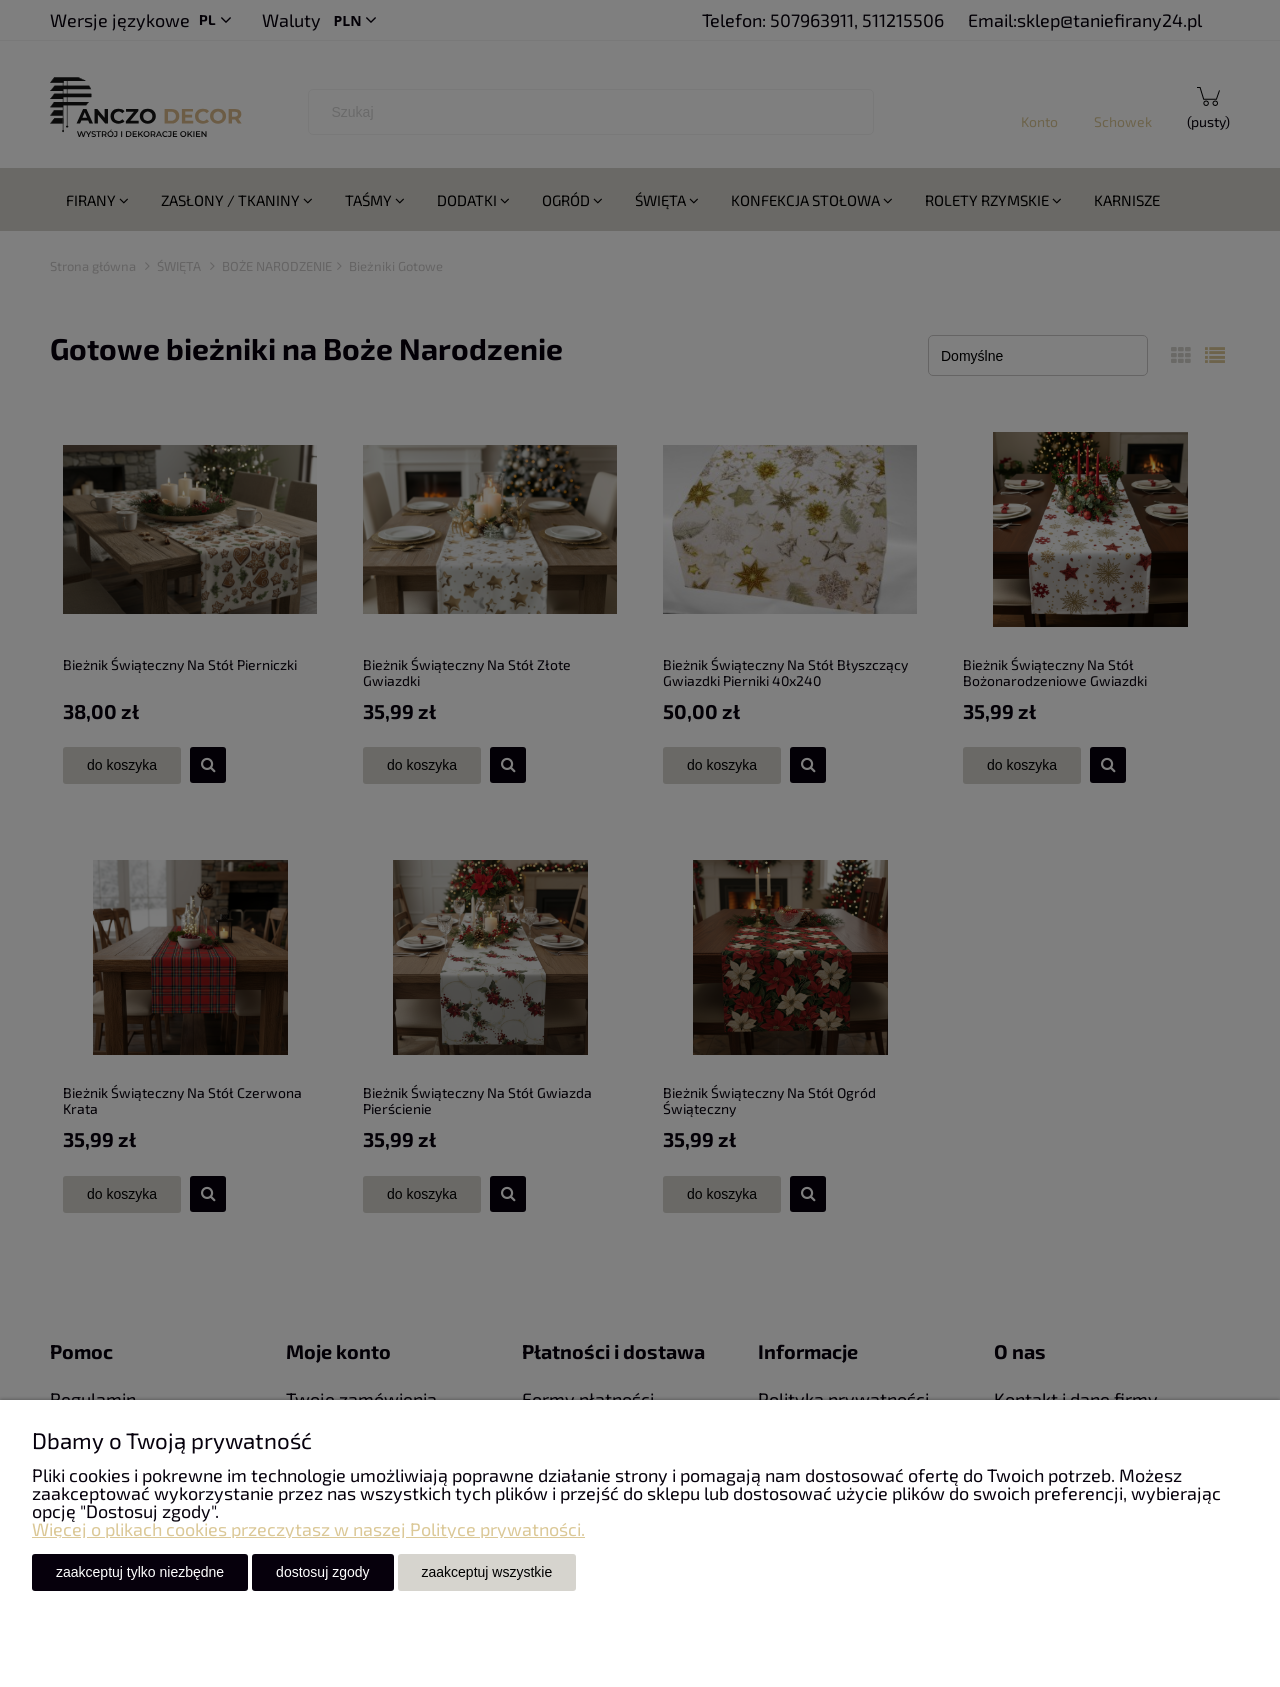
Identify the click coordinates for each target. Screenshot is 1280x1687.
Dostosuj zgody (322, 1572)
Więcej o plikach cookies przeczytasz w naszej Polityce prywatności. (308, 1529)
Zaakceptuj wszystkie (487, 1572)
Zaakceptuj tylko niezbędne (140, 1572)
